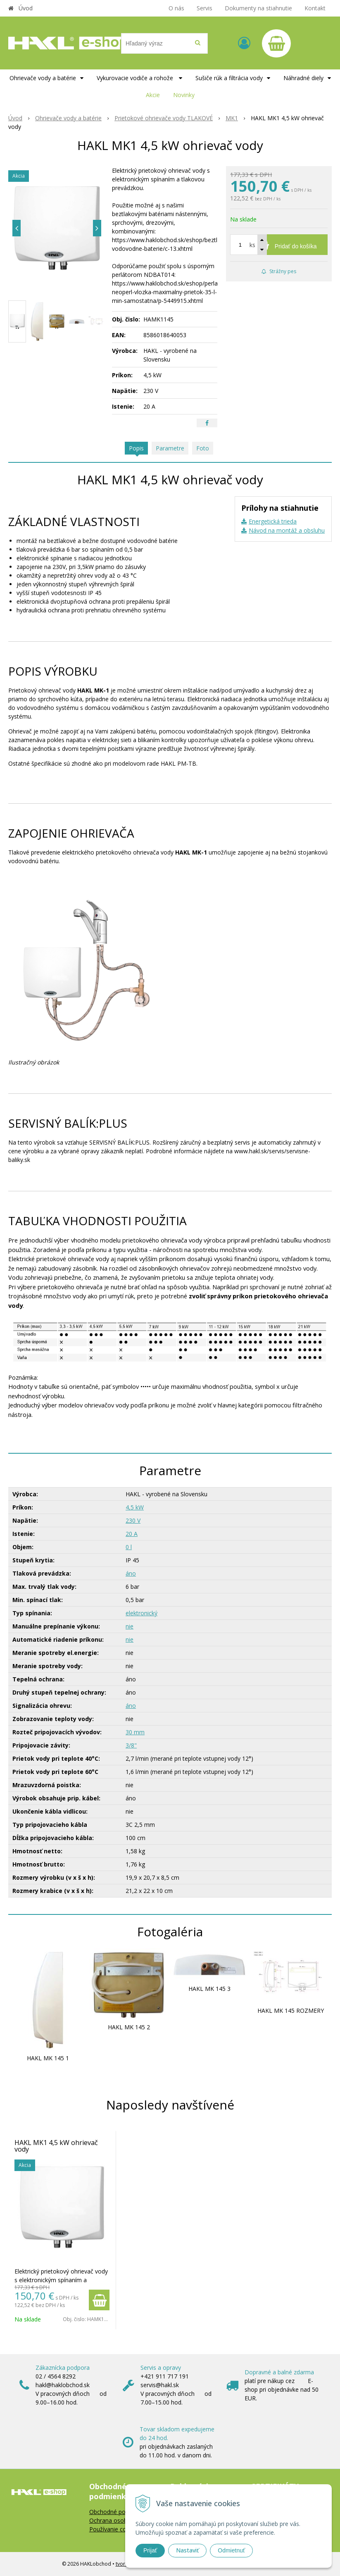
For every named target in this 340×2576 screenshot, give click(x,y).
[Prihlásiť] (244, 42)
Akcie (153, 95)
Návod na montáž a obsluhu (287, 530)
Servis (204, 8)
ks (252, 245)
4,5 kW (135, 1507)
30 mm (135, 1732)
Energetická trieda (273, 521)
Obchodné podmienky (118, 2512)
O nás (176, 8)
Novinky (184, 95)
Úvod (26, 8)
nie (129, 1626)
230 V (133, 1520)
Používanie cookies (114, 2529)
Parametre (170, 448)
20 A (132, 1534)
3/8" (131, 1745)
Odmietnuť (231, 2550)
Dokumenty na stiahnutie (258, 8)
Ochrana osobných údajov (124, 2520)
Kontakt (315, 8)
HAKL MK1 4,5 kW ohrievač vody (56, 2146)
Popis (136, 448)
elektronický (141, 1613)
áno (131, 1573)
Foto (202, 448)
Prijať (150, 2550)
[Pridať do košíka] (279, 244)
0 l (129, 1547)
